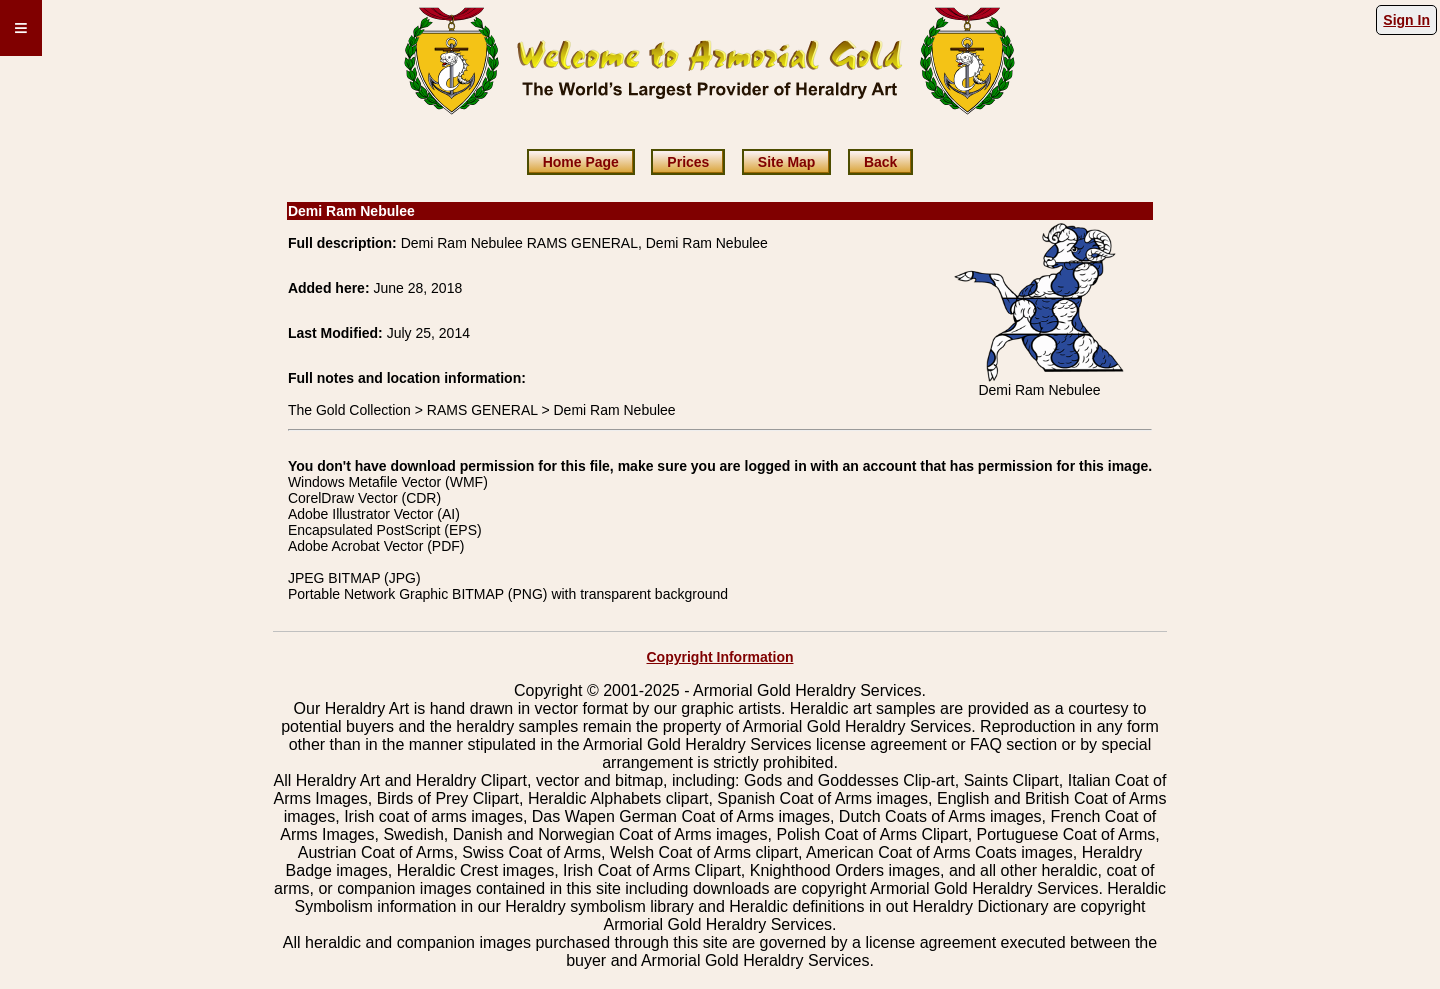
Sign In (1406, 20)
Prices (688, 162)
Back (880, 162)
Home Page (581, 162)
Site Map (787, 162)
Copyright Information (720, 657)
